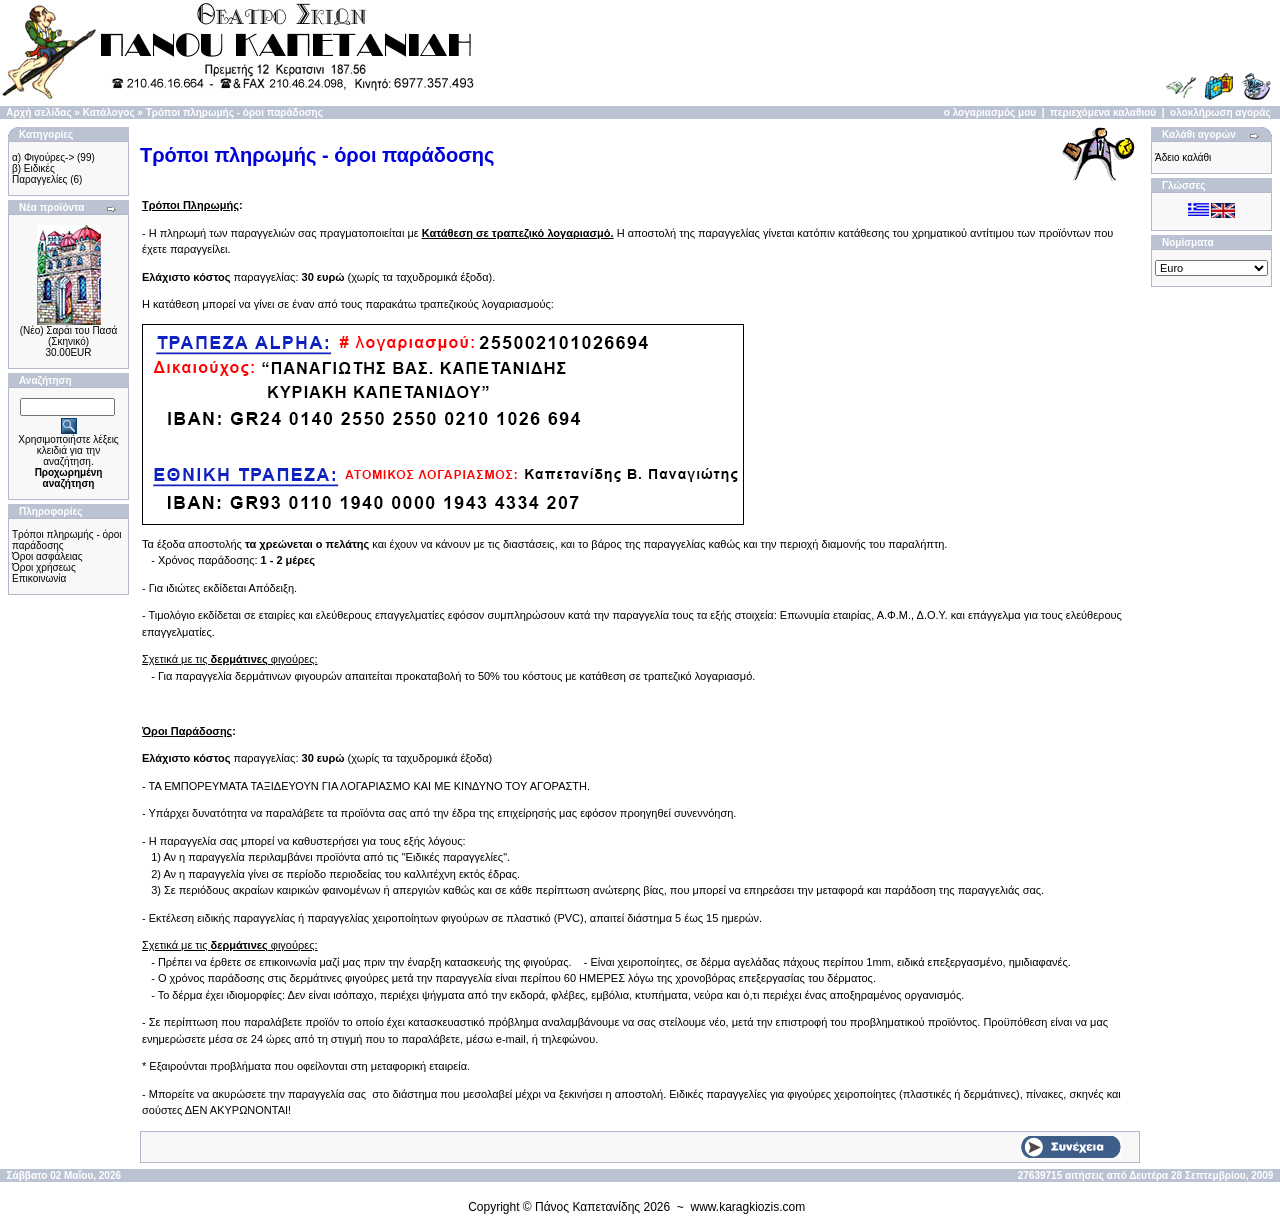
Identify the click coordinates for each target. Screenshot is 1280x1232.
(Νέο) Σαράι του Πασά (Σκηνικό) (69, 336)
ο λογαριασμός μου (990, 112)
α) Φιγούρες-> (43, 157)
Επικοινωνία (39, 578)
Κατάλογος (109, 112)
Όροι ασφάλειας (47, 556)
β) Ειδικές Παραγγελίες (39, 174)
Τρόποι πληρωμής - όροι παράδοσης (234, 112)
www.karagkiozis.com (748, 1207)
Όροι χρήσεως (44, 567)
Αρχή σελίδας (38, 112)
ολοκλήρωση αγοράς (1220, 112)
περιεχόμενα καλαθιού (1103, 112)
